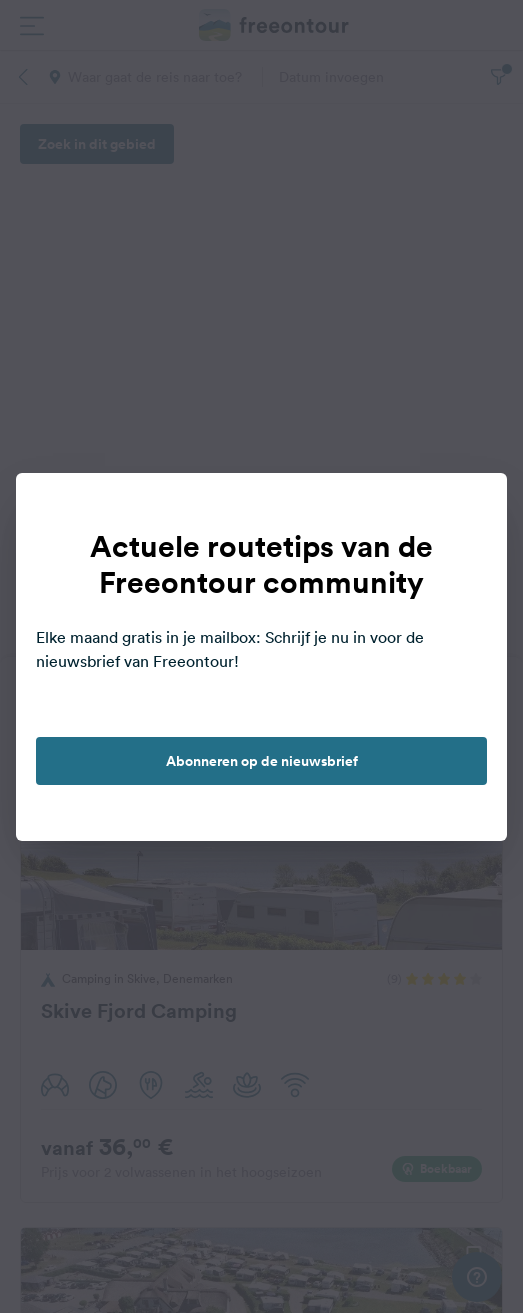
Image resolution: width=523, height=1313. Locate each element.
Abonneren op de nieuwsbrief (262, 761)
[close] (471, 509)
